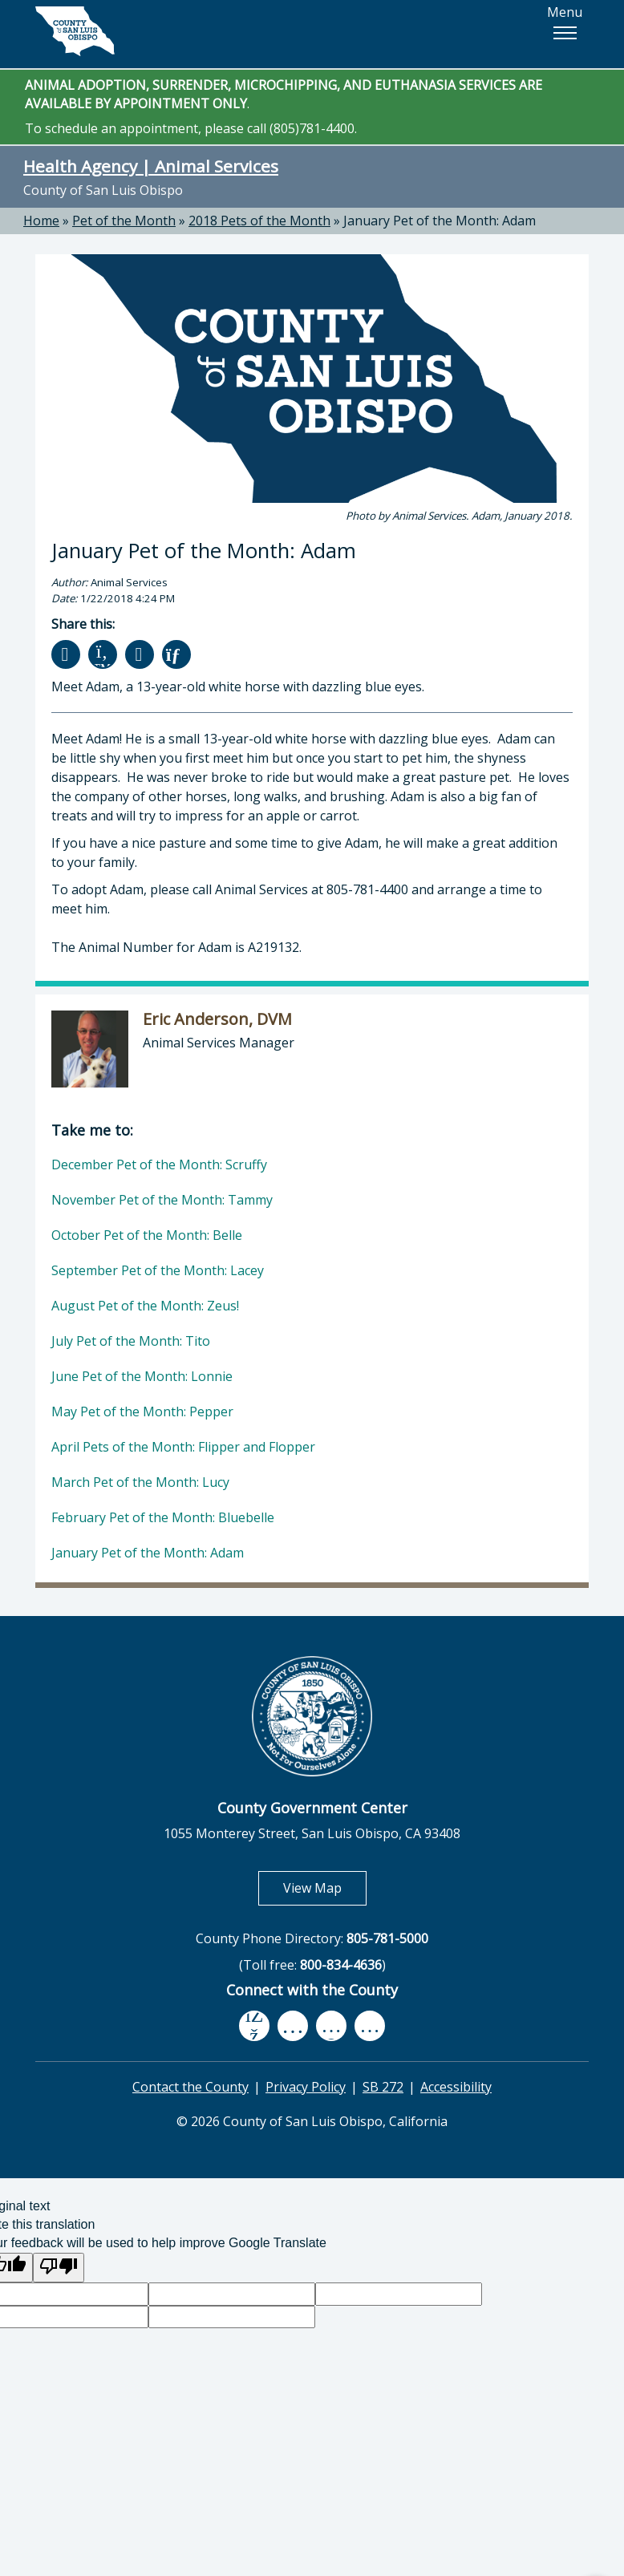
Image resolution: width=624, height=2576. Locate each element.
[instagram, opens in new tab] (370, 2025)
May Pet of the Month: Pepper (142, 1411)
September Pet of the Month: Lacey (157, 1270)
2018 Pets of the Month (259, 220)
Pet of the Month (124, 220)
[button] (565, 33)
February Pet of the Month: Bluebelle (162, 1517)
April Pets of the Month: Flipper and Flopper (183, 1447)
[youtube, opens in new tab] (293, 2026)
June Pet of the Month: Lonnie (142, 1376)
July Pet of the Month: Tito (130, 1341)
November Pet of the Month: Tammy (162, 1200)
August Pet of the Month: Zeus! (145, 1305)
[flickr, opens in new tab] (331, 2025)
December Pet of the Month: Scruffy (159, 1164)
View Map (325, 1887)
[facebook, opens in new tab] (254, 2025)
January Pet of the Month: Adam (439, 220)
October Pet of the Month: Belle (146, 1235)
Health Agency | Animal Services (150, 166)
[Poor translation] (58, 2267)
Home (41, 220)
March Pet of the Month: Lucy (140, 1482)
